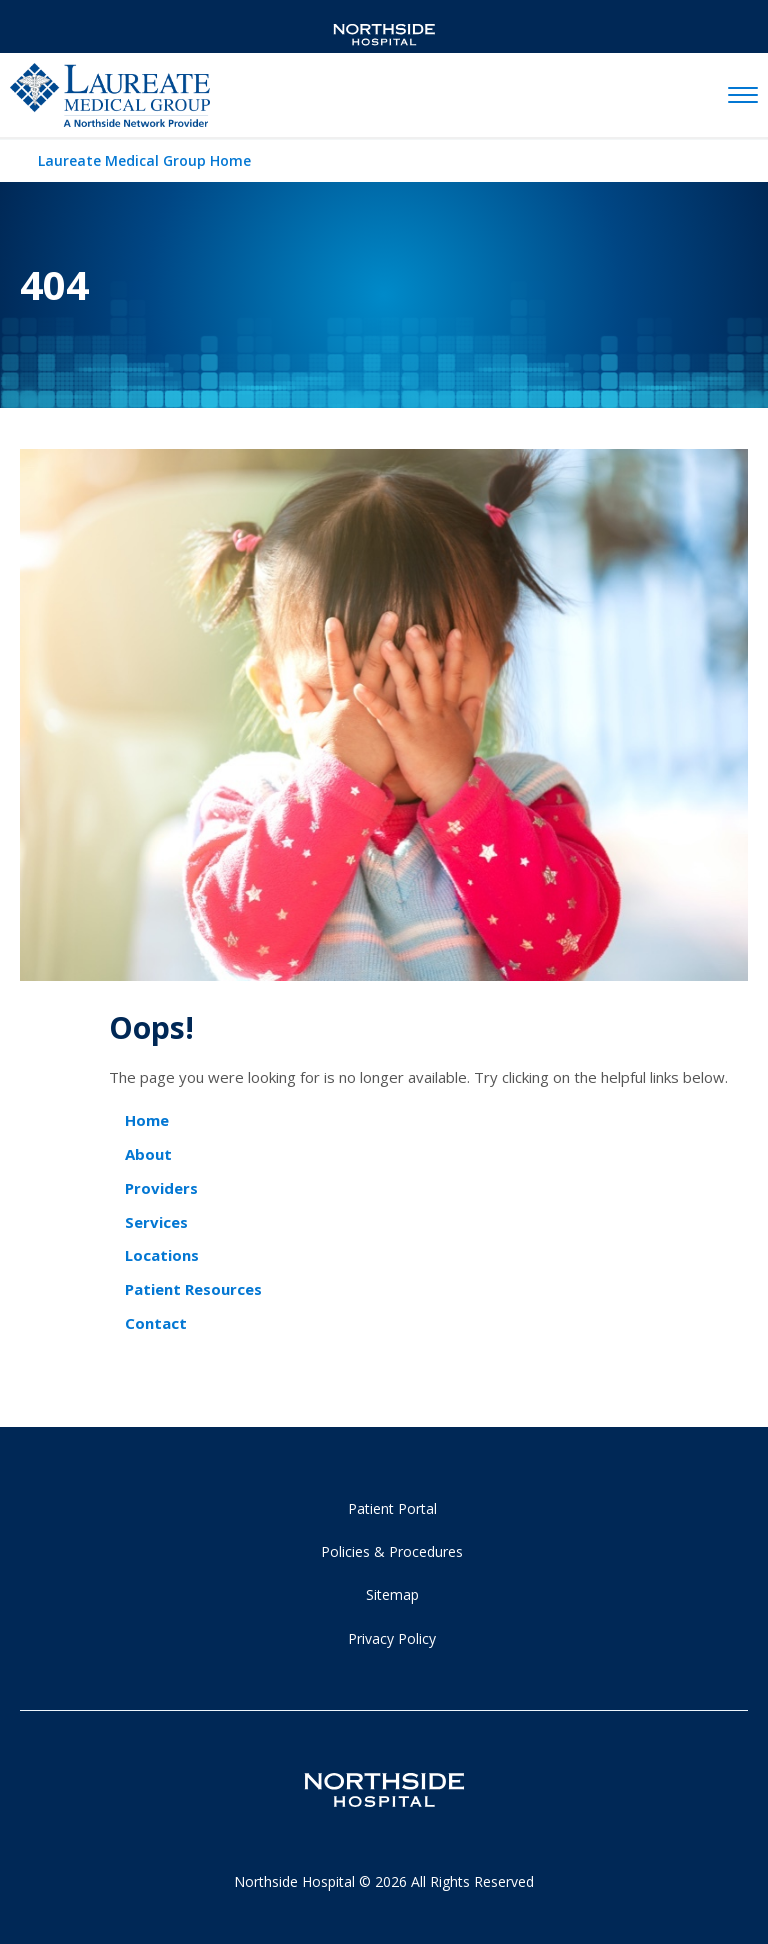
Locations (162, 1255)
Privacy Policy (392, 1638)
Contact (156, 1323)
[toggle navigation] (743, 96)
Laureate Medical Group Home (144, 160)
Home (147, 1120)
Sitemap (392, 1594)
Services (156, 1222)
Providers (161, 1188)
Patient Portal (392, 1508)
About (148, 1154)
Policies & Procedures (392, 1551)
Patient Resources (193, 1289)
